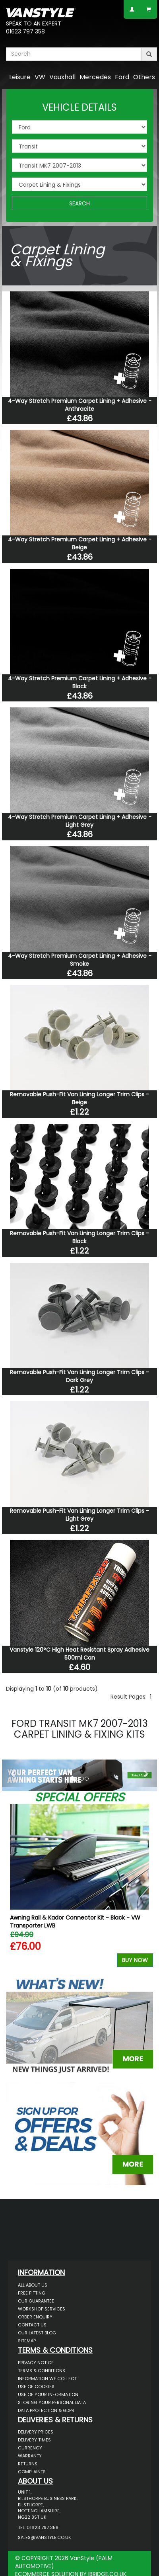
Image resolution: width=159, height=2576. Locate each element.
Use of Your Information (48, 2394)
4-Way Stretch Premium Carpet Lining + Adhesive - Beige (79, 543)
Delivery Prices (35, 2432)
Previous (15, 1887)
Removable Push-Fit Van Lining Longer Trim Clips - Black (79, 1237)
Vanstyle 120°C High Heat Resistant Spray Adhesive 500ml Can (79, 1654)
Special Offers (79, 1797)
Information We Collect (47, 2378)
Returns (27, 2464)
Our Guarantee (36, 2301)
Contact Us (32, 2325)
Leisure (20, 77)
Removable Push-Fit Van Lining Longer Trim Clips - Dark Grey (79, 1376)
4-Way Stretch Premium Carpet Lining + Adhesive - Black (79, 682)
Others (144, 77)
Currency (30, 2448)
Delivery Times (34, 2440)
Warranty (30, 2456)
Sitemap (27, 2341)
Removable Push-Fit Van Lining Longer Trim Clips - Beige (79, 1098)
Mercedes (95, 77)
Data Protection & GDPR (46, 2410)
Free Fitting (31, 2293)
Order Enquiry (35, 2317)
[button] (13, 1773)
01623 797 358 (25, 31)
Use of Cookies (36, 2386)
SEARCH (79, 203)
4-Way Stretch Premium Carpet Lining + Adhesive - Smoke (79, 960)
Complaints (32, 2472)
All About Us (32, 2285)
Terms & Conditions (41, 2370)
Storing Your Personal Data (52, 2402)
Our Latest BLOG (37, 2333)
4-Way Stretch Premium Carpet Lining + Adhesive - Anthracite (79, 405)
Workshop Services (41, 2309)
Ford (122, 77)
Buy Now (135, 1960)
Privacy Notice (36, 2362)
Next (144, 1887)
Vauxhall (62, 77)
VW (40, 77)
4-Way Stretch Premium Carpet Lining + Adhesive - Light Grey (79, 821)
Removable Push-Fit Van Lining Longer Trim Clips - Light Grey (79, 1515)
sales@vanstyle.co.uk (44, 2537)
